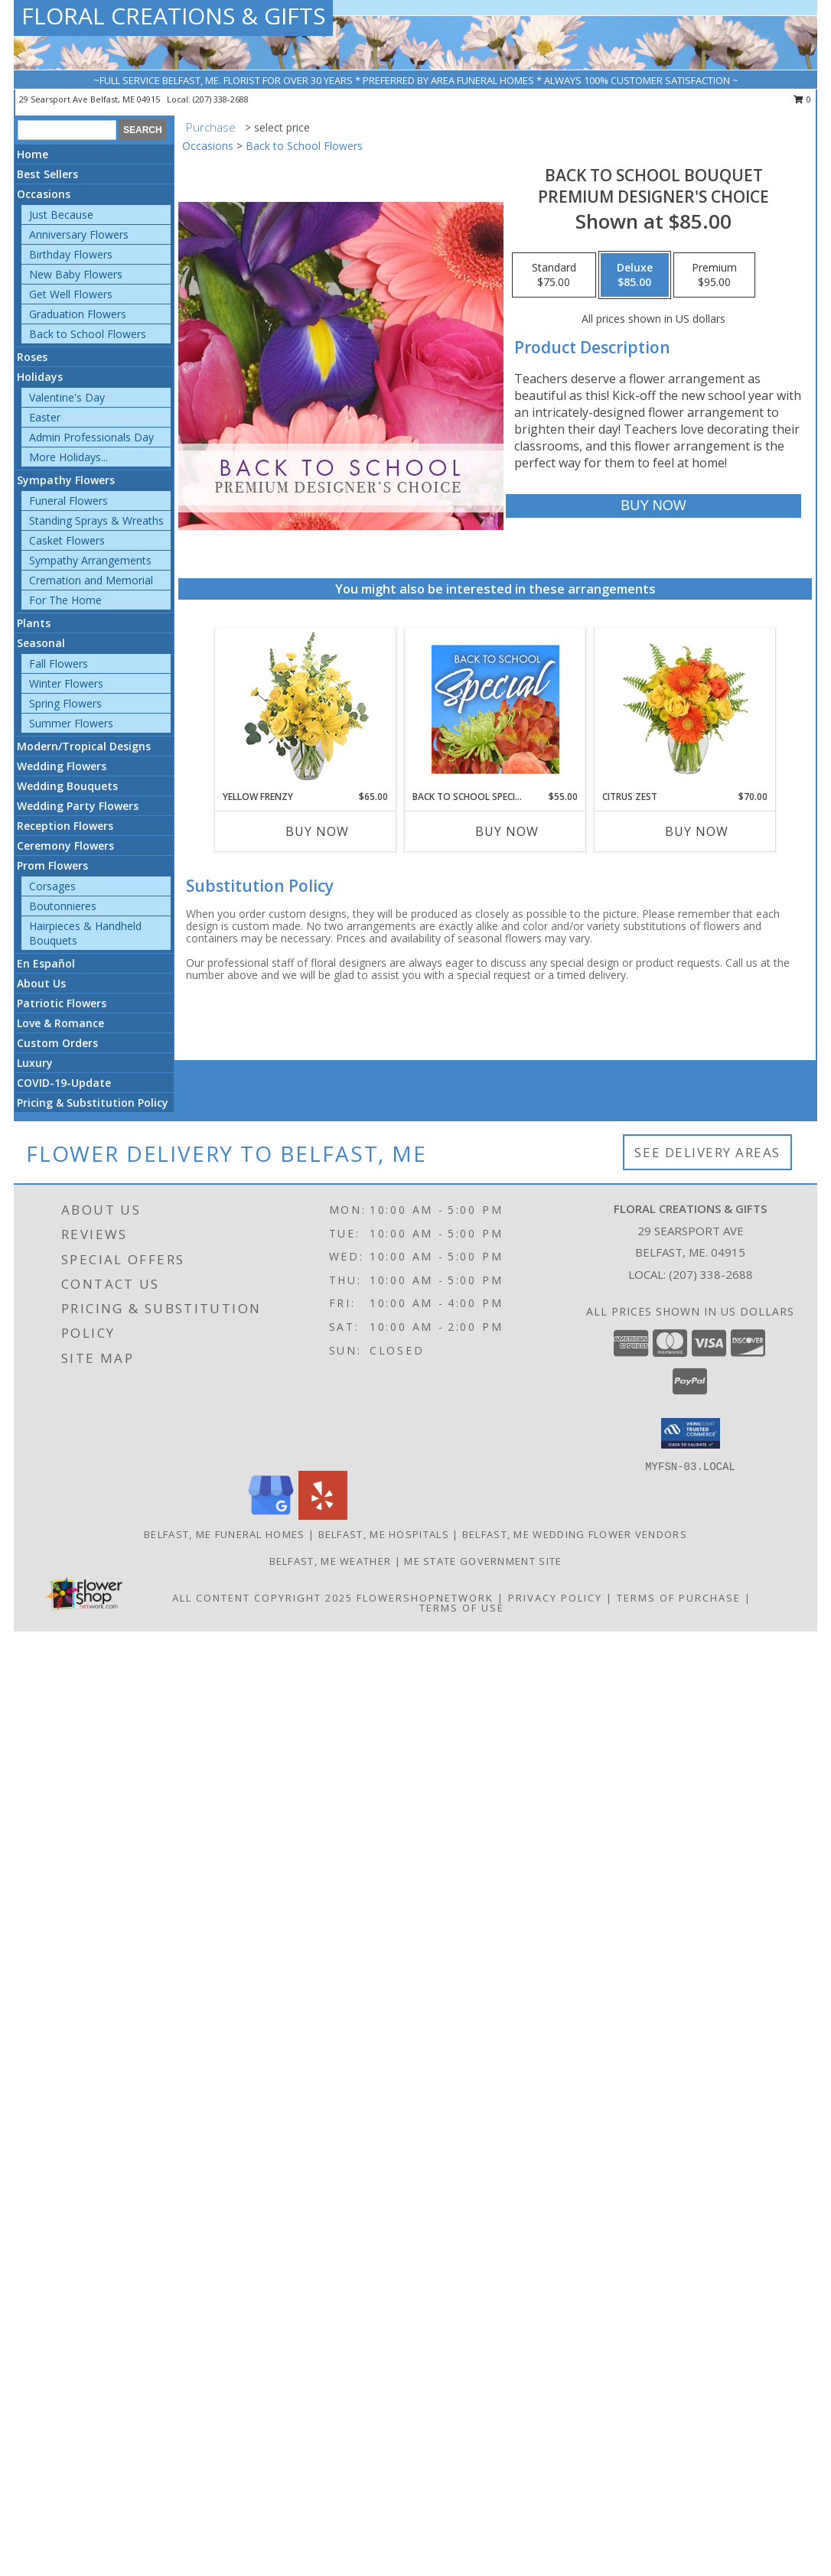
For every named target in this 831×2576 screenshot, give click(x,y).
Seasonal (41, 643)
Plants (34, 623)
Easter (44, 417)
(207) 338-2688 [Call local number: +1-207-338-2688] (221, 99)
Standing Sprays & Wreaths (96, 520)
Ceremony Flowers (65, 845)
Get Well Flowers (70, 294)
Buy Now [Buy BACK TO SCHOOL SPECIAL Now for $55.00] (507, 831)
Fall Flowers (58, 663)
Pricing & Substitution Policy (92, 1102)
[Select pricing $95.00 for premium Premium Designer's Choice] (714, 275)
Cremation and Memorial (91, 580)
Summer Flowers (71, 723)
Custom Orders (57, 1043)
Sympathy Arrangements (90, 560)
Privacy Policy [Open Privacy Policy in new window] (555, 1598)
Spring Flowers (65, 703)
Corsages (52, 886)
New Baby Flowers (75, 274)
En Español (46, 963)
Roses (32, 357)
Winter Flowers (66, 683)
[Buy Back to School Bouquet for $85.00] (653, 506)
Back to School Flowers (87, 334)
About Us (41, 983)
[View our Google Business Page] (270, 1515)
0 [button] (802, 99)
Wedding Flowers (61, 766)
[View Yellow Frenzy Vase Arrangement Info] (306, 709)
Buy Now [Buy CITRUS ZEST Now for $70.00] (696, 831)
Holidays (40, 376)
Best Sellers (47, 174)
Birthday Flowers (70, 254)
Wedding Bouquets (67, 786)
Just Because (61, 214)
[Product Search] (67, 130)
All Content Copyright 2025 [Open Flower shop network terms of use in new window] (262, 1598)
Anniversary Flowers (79, 234)
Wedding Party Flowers (77, 805)
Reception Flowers (65, 825)
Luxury (35, 1062)
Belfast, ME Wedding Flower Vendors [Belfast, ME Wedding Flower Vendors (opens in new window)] (574, 1534)
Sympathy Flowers (66, 480)
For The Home (65, 600)
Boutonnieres (62, 906)
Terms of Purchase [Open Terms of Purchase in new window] (679, 1598)
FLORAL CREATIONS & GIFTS (173, 15)
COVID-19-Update (64, 1082)
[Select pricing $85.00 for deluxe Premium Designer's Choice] (635, 275)
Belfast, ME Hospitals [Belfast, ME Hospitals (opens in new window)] (383, 1534)
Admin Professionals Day (91, 437)
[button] (690, 1433)
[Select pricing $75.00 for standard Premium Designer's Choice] (554, 275)
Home (32, 154)
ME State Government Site (483, 1561)
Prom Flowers (52, 865)
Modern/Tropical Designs (84, 746)
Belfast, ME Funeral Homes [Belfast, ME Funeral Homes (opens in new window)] (224, 1534)
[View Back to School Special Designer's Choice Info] (495, 709)
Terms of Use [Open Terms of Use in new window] (461, 1608)
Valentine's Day (67, 397)
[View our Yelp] (322, 1515)
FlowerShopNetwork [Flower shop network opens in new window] (425, 1598)
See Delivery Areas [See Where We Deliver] (707, 1152)
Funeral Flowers (68, 500)
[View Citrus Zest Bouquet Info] (685, 709)
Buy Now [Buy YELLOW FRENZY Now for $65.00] (317, 831)
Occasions (43, 194)
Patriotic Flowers (61, 1003)
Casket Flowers (67, 540)
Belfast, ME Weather (330, 1561)
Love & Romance (60, 1023)
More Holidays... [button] (68, 457)
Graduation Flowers (77, 314)
